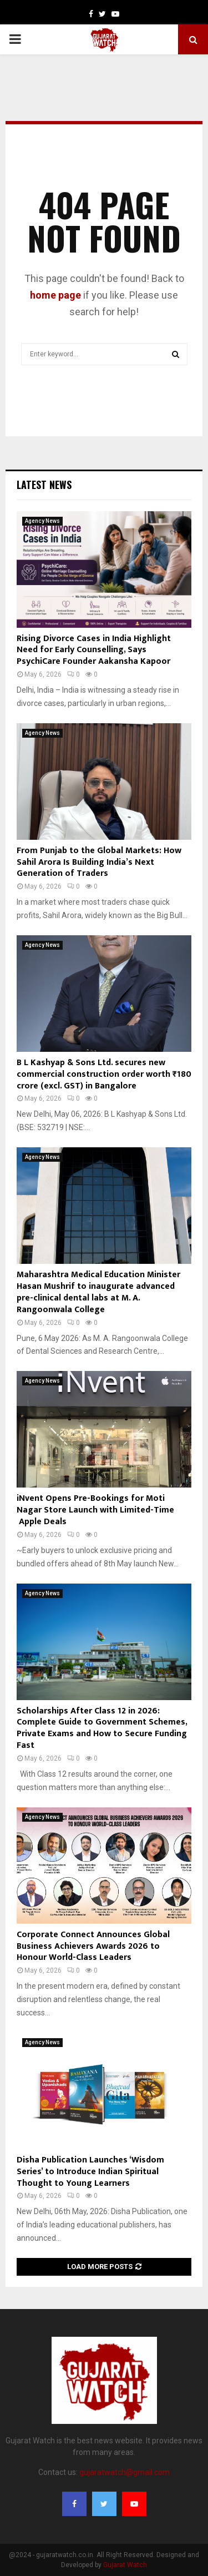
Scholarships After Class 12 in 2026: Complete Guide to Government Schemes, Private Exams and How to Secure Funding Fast (102, 1728)
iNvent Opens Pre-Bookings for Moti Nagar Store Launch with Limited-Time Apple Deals (95, 1510)
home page (55, 295)
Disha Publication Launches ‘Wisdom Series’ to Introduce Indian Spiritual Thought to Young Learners (90, 2171)
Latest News (44, 484)
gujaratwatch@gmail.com (124, 2472)
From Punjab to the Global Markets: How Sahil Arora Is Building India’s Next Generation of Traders (99, 862)
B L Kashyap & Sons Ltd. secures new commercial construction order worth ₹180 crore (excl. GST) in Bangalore (104, 1074)
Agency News (42, 521)
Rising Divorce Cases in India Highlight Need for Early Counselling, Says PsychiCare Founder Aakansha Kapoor (94, 650)
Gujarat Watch (125, 2565)
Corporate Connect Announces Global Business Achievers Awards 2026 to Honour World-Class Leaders (93, 1946)
